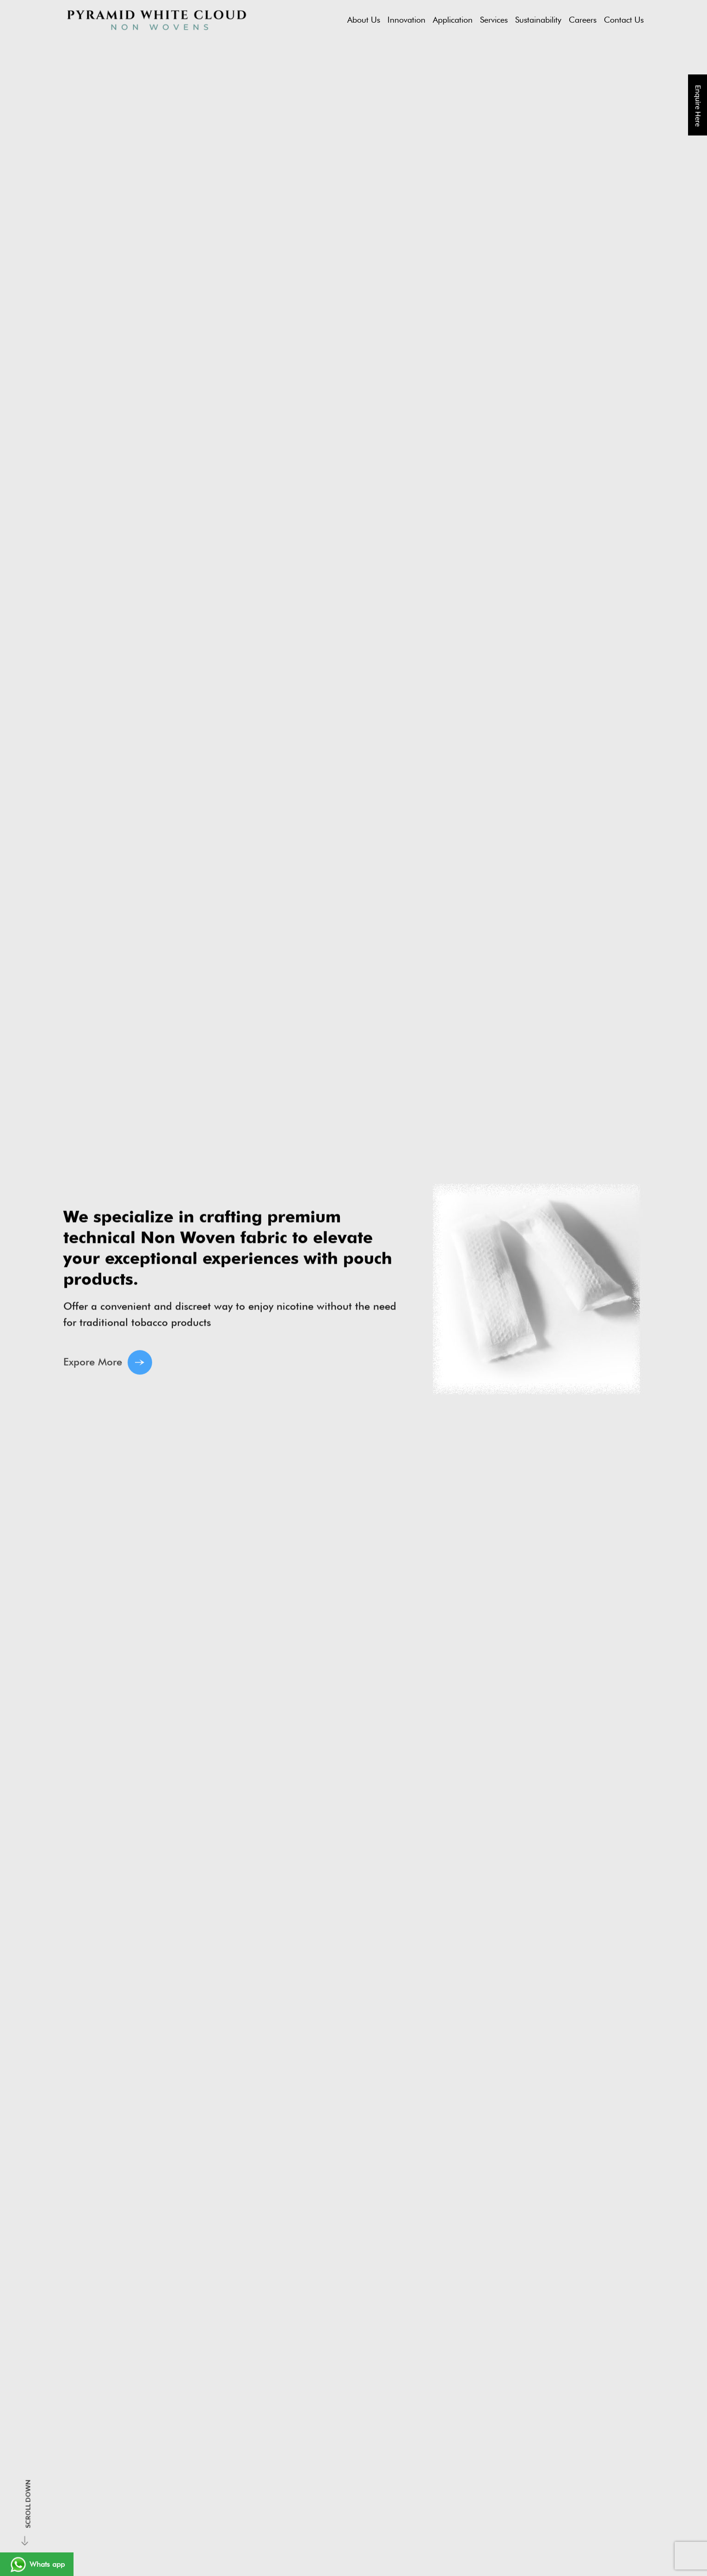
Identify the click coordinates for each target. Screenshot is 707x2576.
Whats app (37, 2564)
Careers (582, 20)
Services (494, 20)
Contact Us (624, 20)
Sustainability (538, 20)
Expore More (107, 1370)
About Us (363, 20)
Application (453, 20)
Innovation (406, 20)
